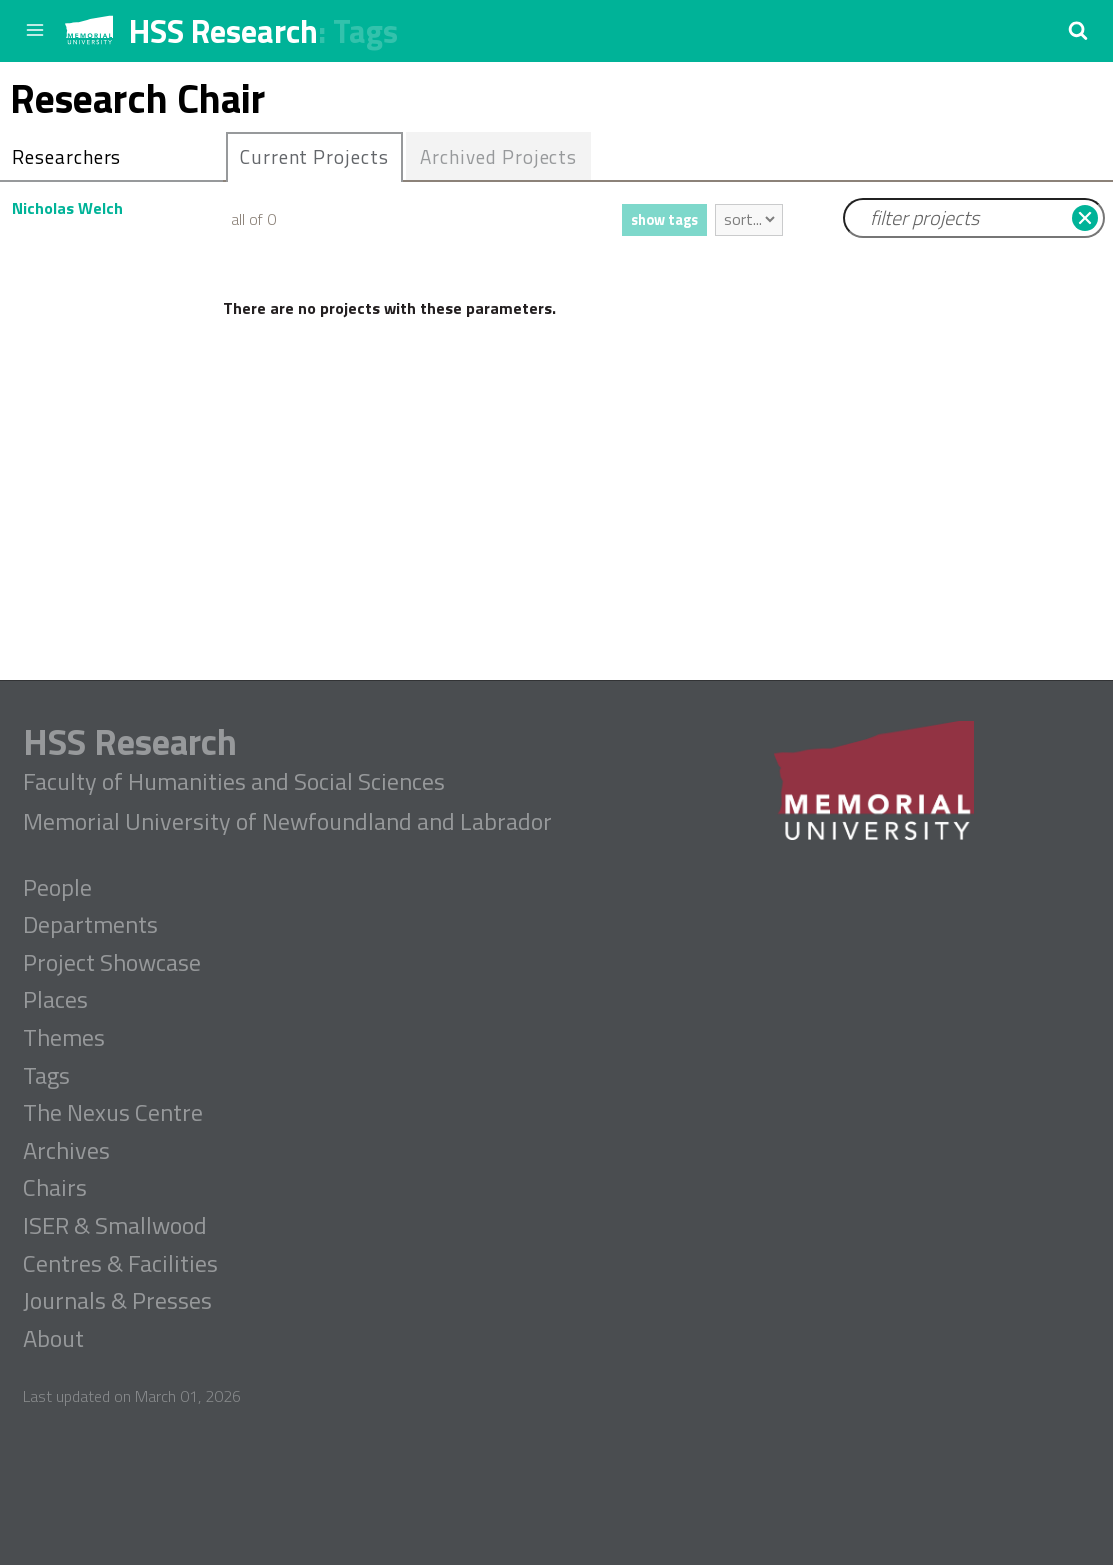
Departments (90, 925)
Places (55, 1000)
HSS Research (223, 31)
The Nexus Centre (113, 1113)
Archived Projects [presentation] (498, 156)
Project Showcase (112, 963)
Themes (64, 1038)
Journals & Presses (117, 1301)
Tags (365, 31)
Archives (66, 1151)
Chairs (55, 1188)
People (57, 888)
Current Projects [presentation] (314, 156)
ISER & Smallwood (115, 1226)
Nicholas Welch (67, 208)
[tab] (314, 157)
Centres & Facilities (120, 1264)
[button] (1078, 30)
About (53, 1339)
